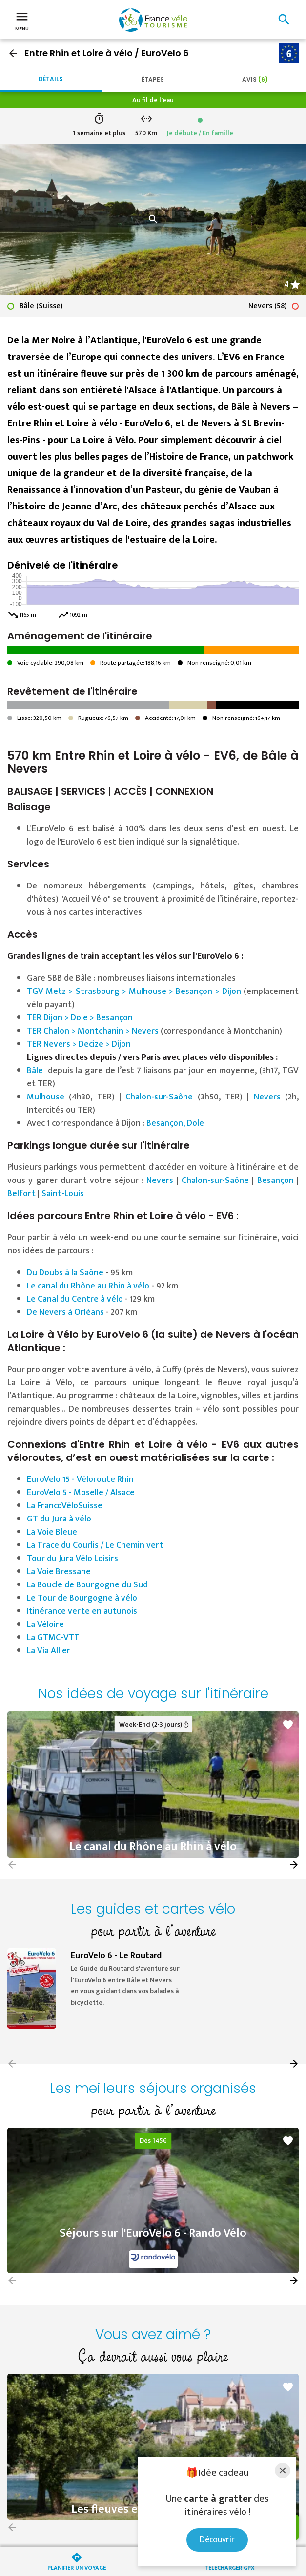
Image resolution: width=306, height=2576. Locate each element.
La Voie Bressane (59, 1571)
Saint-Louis (62, 1193)
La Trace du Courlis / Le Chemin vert (95, 1545)
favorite (288, 1725)
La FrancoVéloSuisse (64, 1506)
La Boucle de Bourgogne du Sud (87, 1585)
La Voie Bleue (52, 1532)
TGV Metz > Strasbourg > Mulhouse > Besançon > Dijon (134, 991)
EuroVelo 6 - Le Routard (116, 1955)
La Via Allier (48, 1651)
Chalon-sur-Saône (159, 1097)
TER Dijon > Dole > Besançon (80, 1018)
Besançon (275, 1180)
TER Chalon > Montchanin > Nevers (93, 1031)
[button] (294, 1865)
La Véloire (45, 1624)
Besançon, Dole (175, 1123)
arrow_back (13, 53)
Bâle (35, 1070)
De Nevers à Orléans (65, 1312)
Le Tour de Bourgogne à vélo (82, 1598)
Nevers (267, 1097)
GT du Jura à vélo (60, 1519)
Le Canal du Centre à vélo (75, 1299)
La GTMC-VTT (53, 1637)
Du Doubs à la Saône (65, 1273)
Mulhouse (45, 1097)
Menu (22, 20)
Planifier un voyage (76, 2567)
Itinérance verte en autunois (82, 1611)
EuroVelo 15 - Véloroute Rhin (80, 1479)
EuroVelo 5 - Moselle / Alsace (81, 1492)
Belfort (21, 1193)
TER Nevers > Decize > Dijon (79, 1044)
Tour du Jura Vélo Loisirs (72, 1558)
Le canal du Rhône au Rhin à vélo (88, 1286)
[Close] (282, 2470)
